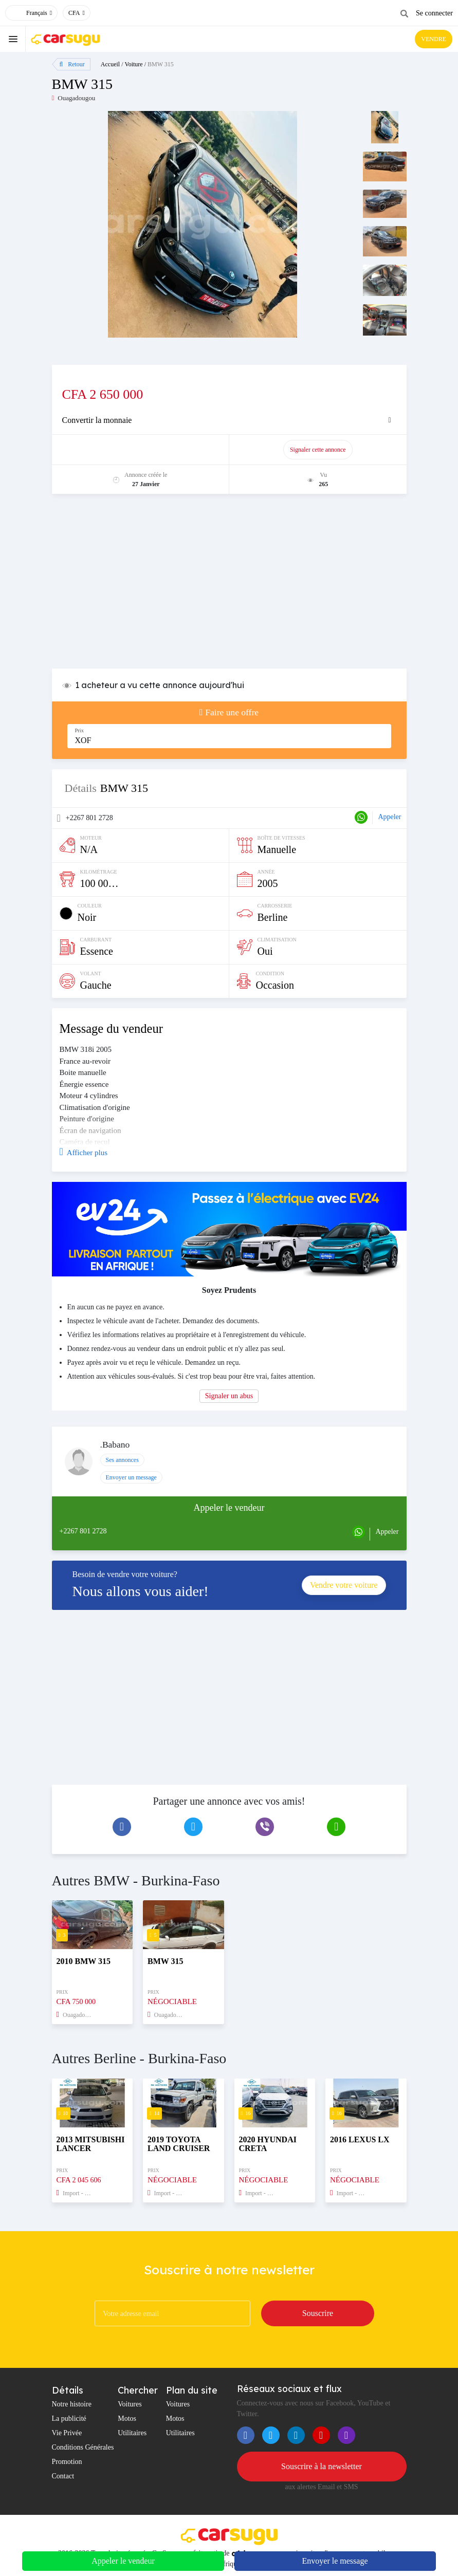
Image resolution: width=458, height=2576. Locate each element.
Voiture (134, 64)
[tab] (229, 420)
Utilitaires (132, 2433)
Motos (127, 2418)
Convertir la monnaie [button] (97, 420)
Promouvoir (145, 449)
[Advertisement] (229, 586)
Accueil (110, 64)
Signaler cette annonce (318, 449)
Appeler (389, 817)
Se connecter (434, 13)
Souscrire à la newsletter (321, 2466)
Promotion (67, 2462)
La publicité (69, 2418)
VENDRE (433, 39)
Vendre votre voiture (344, 1585)
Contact (63, 2476)
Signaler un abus (229, 1396)
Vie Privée (67, 2433)
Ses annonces (122, 1459)
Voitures (129, 2404)
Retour (72, 64)
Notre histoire (71, 2404)
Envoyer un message (131, 1477)
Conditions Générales (83, 2447)
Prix (79, 730)
